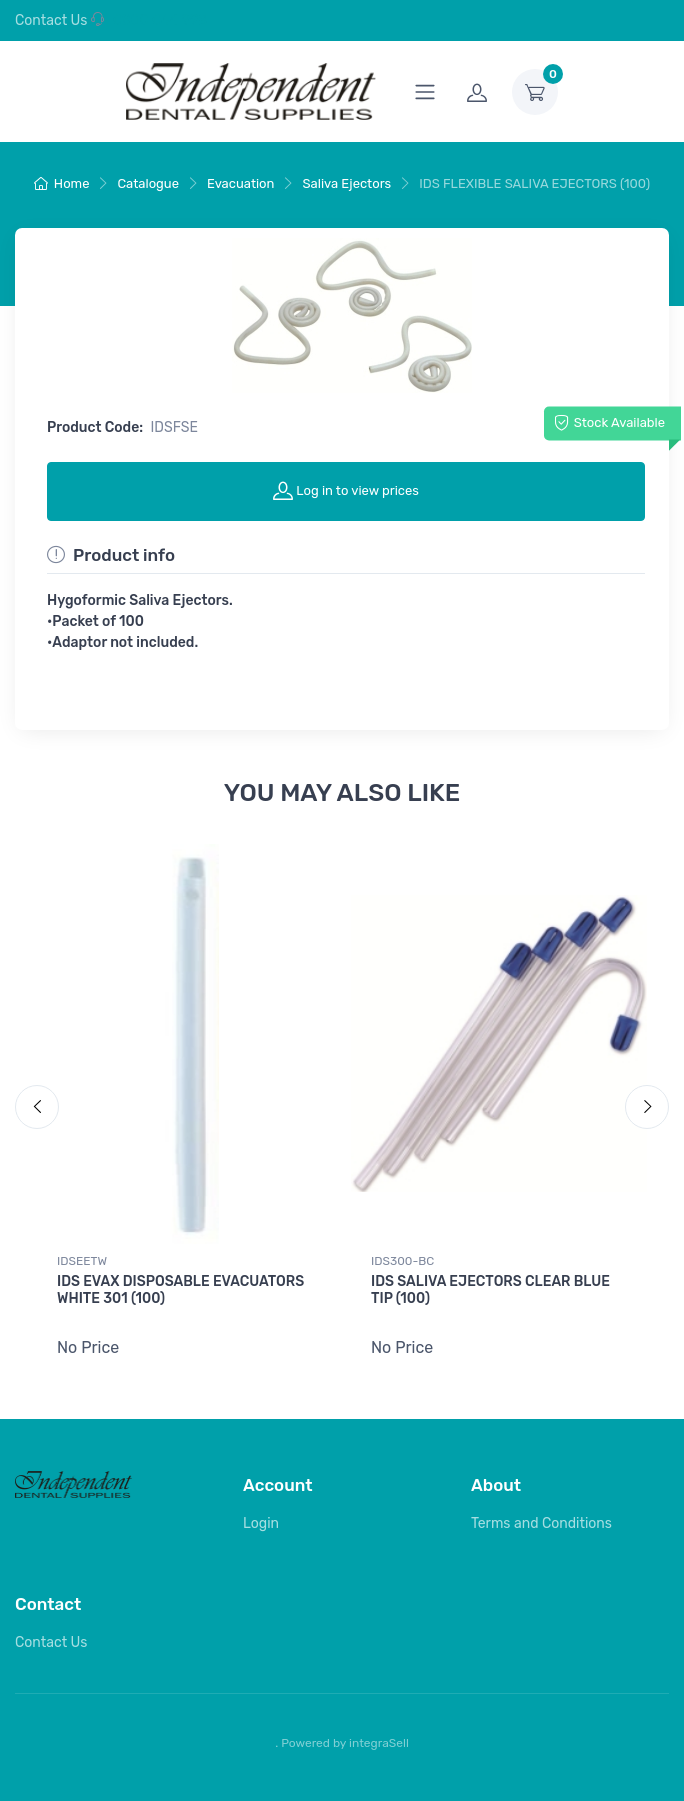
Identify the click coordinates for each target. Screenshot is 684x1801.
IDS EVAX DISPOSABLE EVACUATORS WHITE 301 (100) (180, 1290)
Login (261, 1521)
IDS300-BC (402, 1261)
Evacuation (241, 183)
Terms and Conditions (541, 1521)
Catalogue (148, 183)
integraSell (379, 1740)
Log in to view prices (346, 490)
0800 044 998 (149, 20)
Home (62, 183)
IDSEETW (82, 1261)
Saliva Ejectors (346, 183)
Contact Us (51, 20)
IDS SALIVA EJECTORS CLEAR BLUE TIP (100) (490, 1290)
